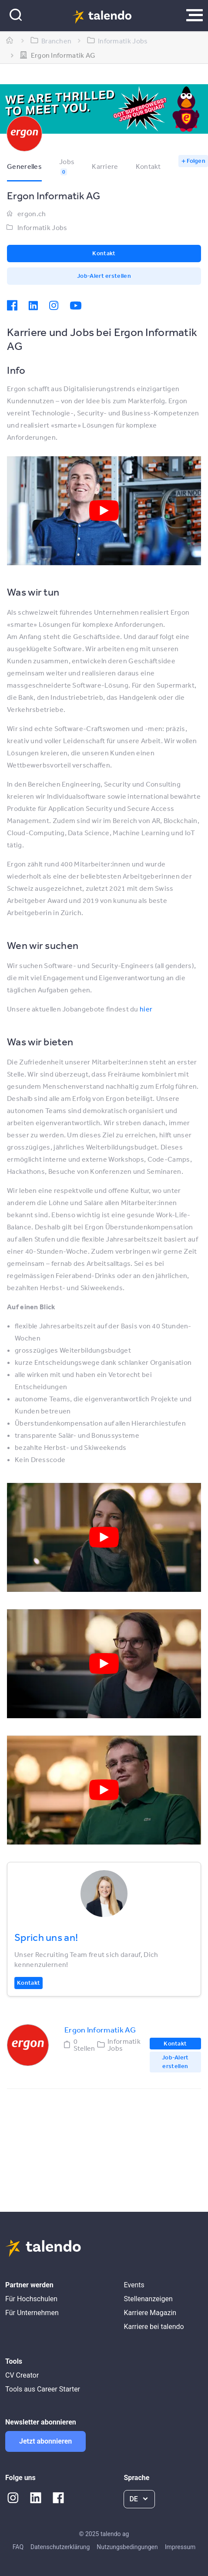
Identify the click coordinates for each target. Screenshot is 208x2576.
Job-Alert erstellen (104, 276)
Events (134, 2285)
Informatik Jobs (42, 227)
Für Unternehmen (32, 2313)
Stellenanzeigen (148, 2299)
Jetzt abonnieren (45, 2441)
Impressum (180, 2546)
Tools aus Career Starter (42, 2389)
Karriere (105, 166)
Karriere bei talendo (154, 2326)
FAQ (18, 2546)
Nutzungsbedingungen (127, 2546)
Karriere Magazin (150, 2313)
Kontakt (148, 166)
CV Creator (22, 2375)
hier (146, 1009)
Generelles (24, 166)
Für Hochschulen (31, 2299)
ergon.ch (31, 213)
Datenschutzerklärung (60, 2546)
